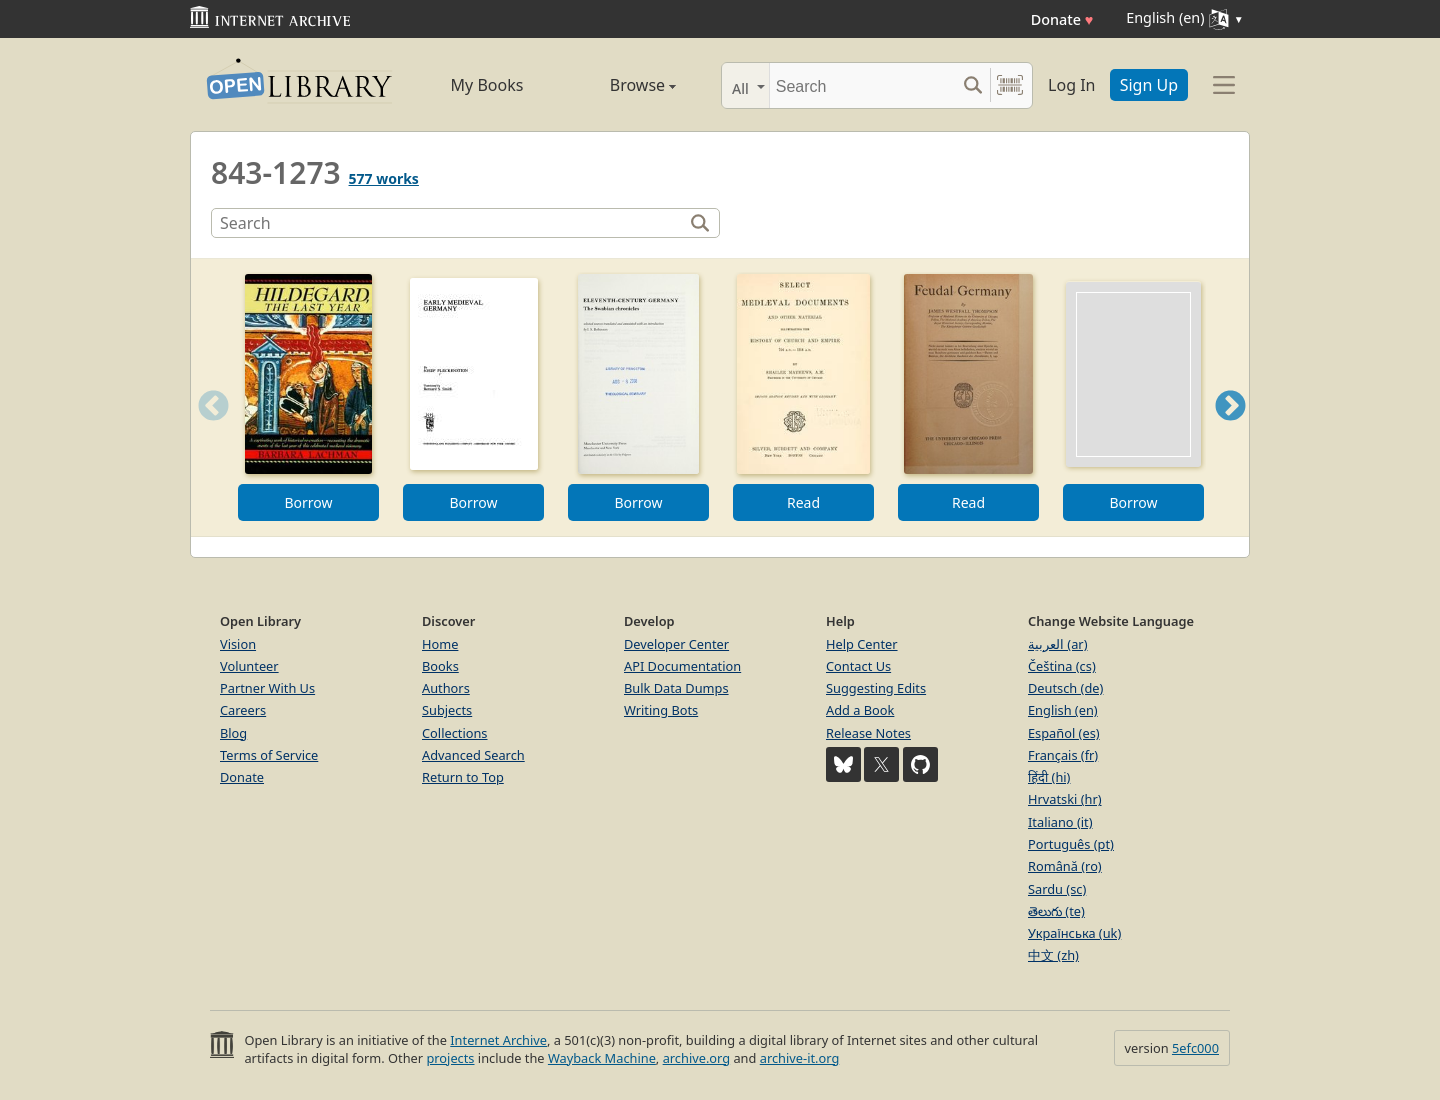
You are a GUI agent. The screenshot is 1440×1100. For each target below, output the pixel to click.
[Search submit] (972, 85)
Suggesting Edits (876, 688)
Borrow (308, 502)
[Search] (862, 85)
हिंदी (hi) (1049, 777)
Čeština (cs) (1062, 666)
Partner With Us (267, 688)
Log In (1071, 85)
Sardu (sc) (1057, 889)
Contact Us (858, 666)
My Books (487, 85)
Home (440, 644)
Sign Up (1149, 85)
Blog (233, 733)
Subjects (447, 710)
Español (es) (1064, 733)
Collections (455, 733)
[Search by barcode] (1010, 85)
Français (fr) (1063, 755)
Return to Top (463, 777)
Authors (446, 688)
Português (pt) (1071, 844)
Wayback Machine (602, 1058)
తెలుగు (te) (1056, 911)
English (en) (1063, 710)
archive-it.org (800, 1058)
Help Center (862, 644)
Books (440, 666)
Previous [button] (207, 430)
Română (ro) (1065, 866)
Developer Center (676, 644)
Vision (238, 644)
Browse (620, 85)
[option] (308, 397)
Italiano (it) (1060, 822)
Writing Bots (661, 710)
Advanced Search (473, 755)
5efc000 (1195, 1048)
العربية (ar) (1057, 644)
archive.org (696, 1058)
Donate (1062, 19)
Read (803, 502)
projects (450, 1058)
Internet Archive (498, 1040)
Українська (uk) (1074, 933)
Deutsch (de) (1065, 688)
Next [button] (1230, 430)
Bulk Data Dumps (676, 688)
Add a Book (860, 710)
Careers (243, 710)
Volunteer (249, 666)
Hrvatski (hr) (1065, 799)
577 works (384, 178)
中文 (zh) (1053, 955)
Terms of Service (269, 755)
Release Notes (868, 733)
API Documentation (682, 666)
